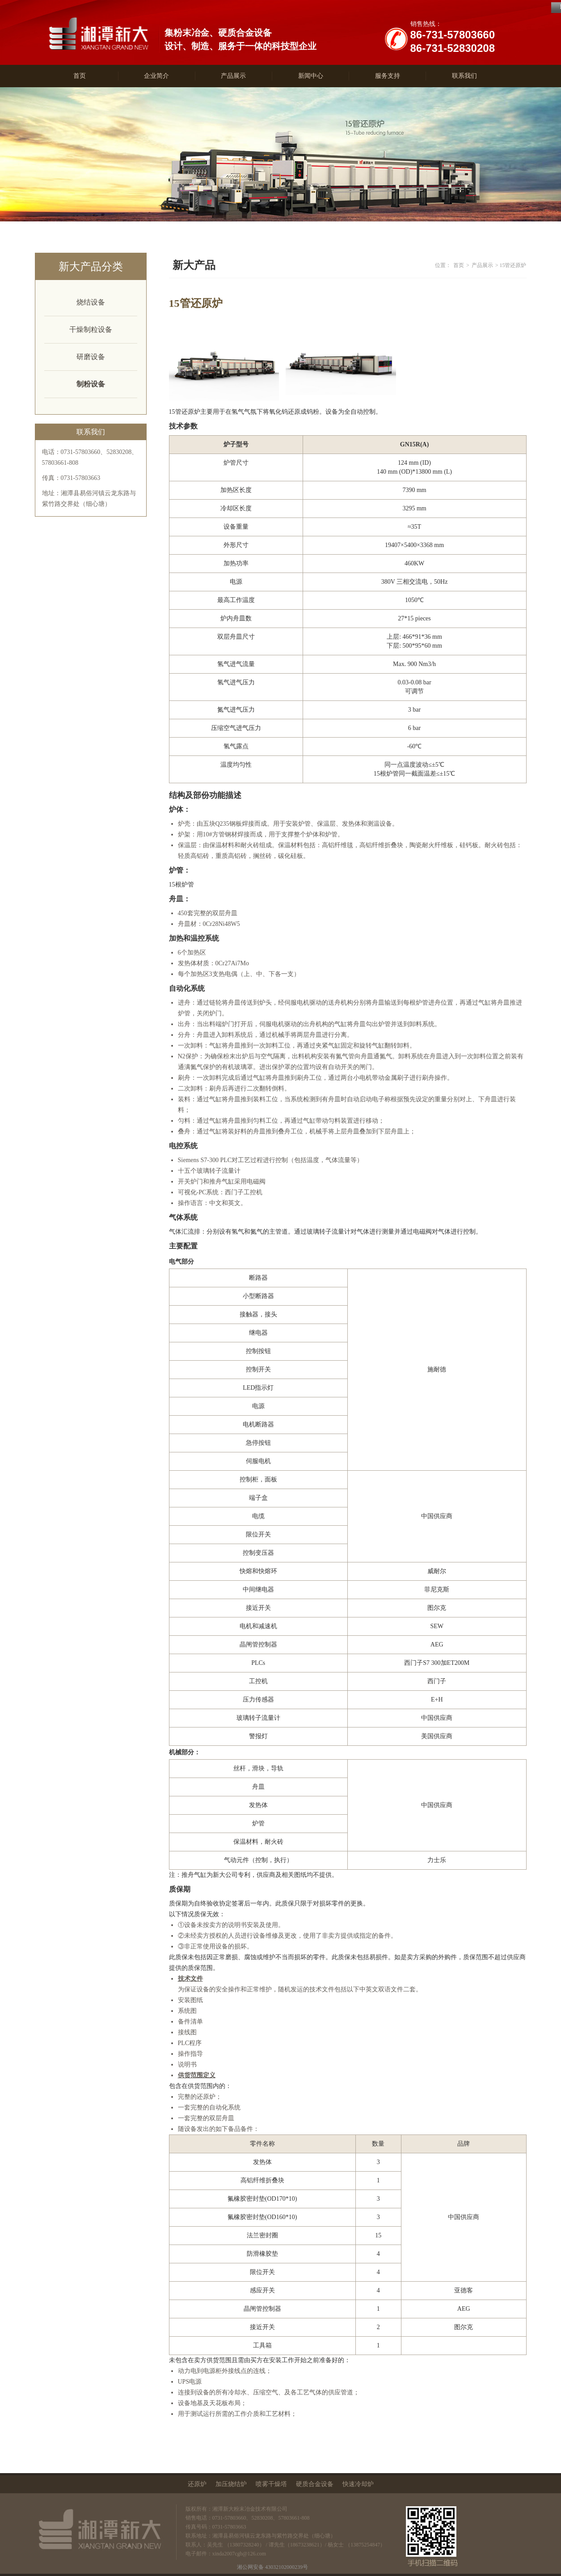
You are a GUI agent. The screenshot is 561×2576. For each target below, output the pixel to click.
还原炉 (197, 2484)
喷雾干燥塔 (271, 2484)
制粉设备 (90, 384)
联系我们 (464, 75)
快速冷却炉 (358, 2484)
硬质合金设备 (314, 2484)
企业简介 (156, 75)
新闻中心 (310, 75)
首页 (79, 75)
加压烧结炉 (231, 2484)
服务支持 (387, 75)
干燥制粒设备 (90, 329)
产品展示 (233, 75)
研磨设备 (90, 357)
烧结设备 (90, 302)
